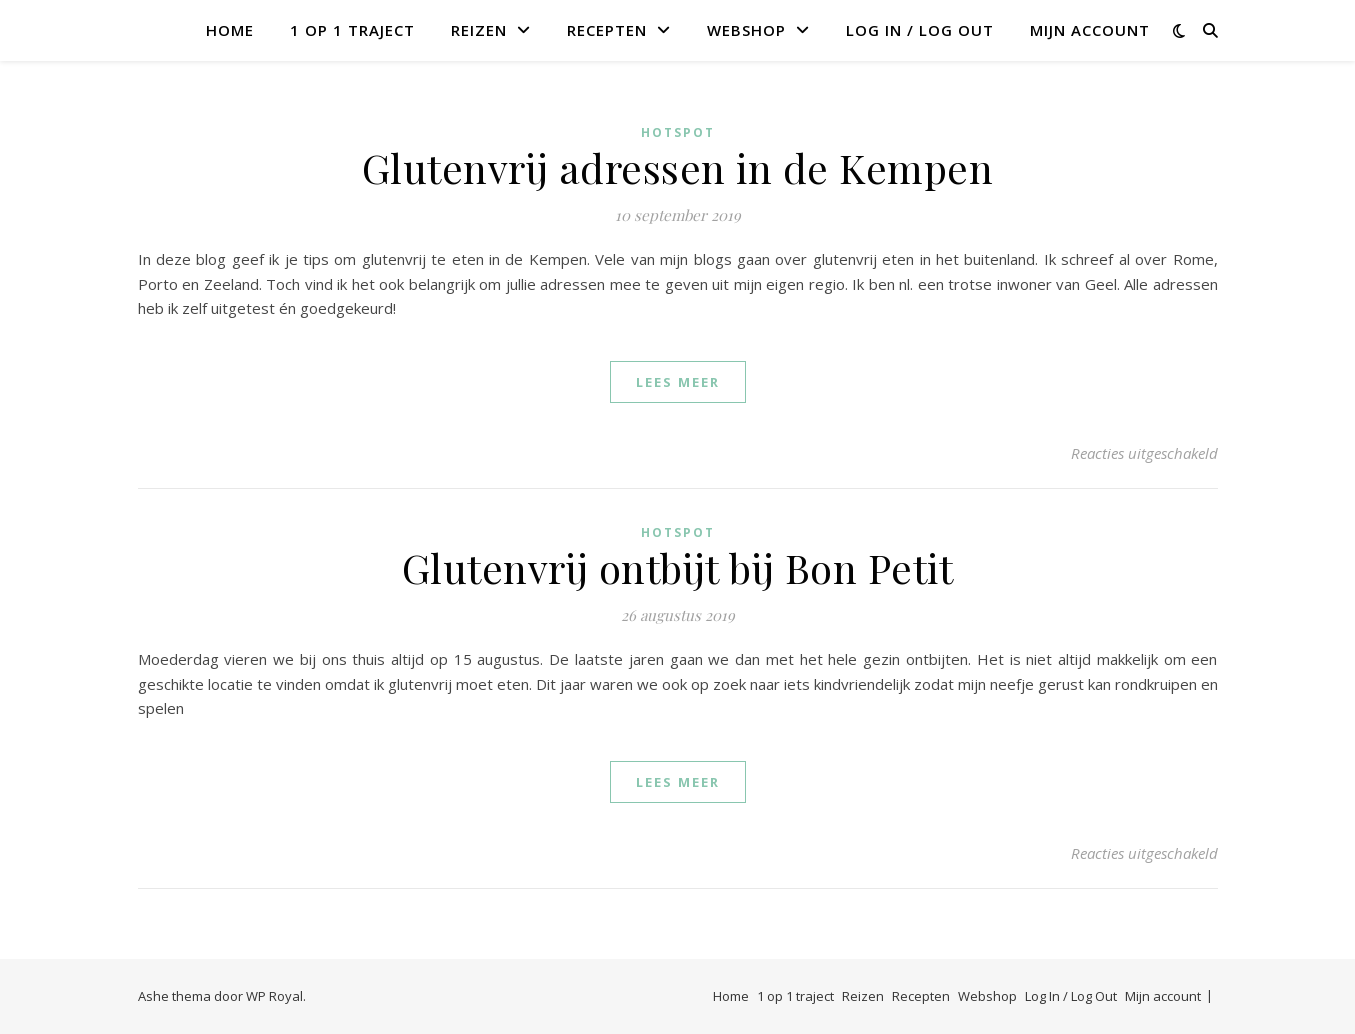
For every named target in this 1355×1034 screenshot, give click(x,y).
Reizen (479, 30)
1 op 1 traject (352, 30)
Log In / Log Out (920, 30)
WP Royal (274, 996)
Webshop (746, 30)
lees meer (678, 382)
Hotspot (678, 132)
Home (230, 30)
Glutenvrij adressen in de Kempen (678, 167)
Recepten (607, 30)
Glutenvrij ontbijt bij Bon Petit (678, 567)
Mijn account (1090, 30)
